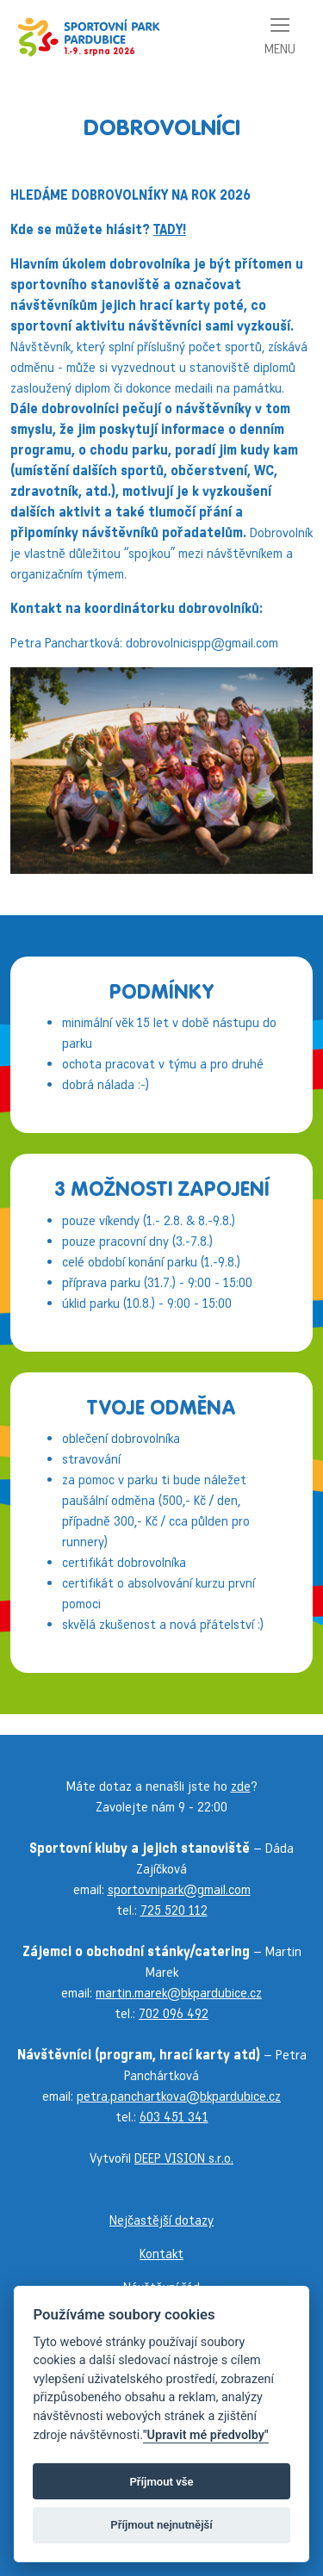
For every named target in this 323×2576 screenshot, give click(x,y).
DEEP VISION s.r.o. (183, 2158)
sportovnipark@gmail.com (179, 1889)
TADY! (169, 229)
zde (241, 1786)
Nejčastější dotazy (161, 2220)
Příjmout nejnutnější (161, 2524)
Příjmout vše (161, 2481)
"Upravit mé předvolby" (206, 2435)
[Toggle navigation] (280, 37)
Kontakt (161, 2253)
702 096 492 (173, 2013)
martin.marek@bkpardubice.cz (179, 1993)
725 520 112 (174, 1910)
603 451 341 (174, 2116)
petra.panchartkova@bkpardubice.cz (179, 2096)
